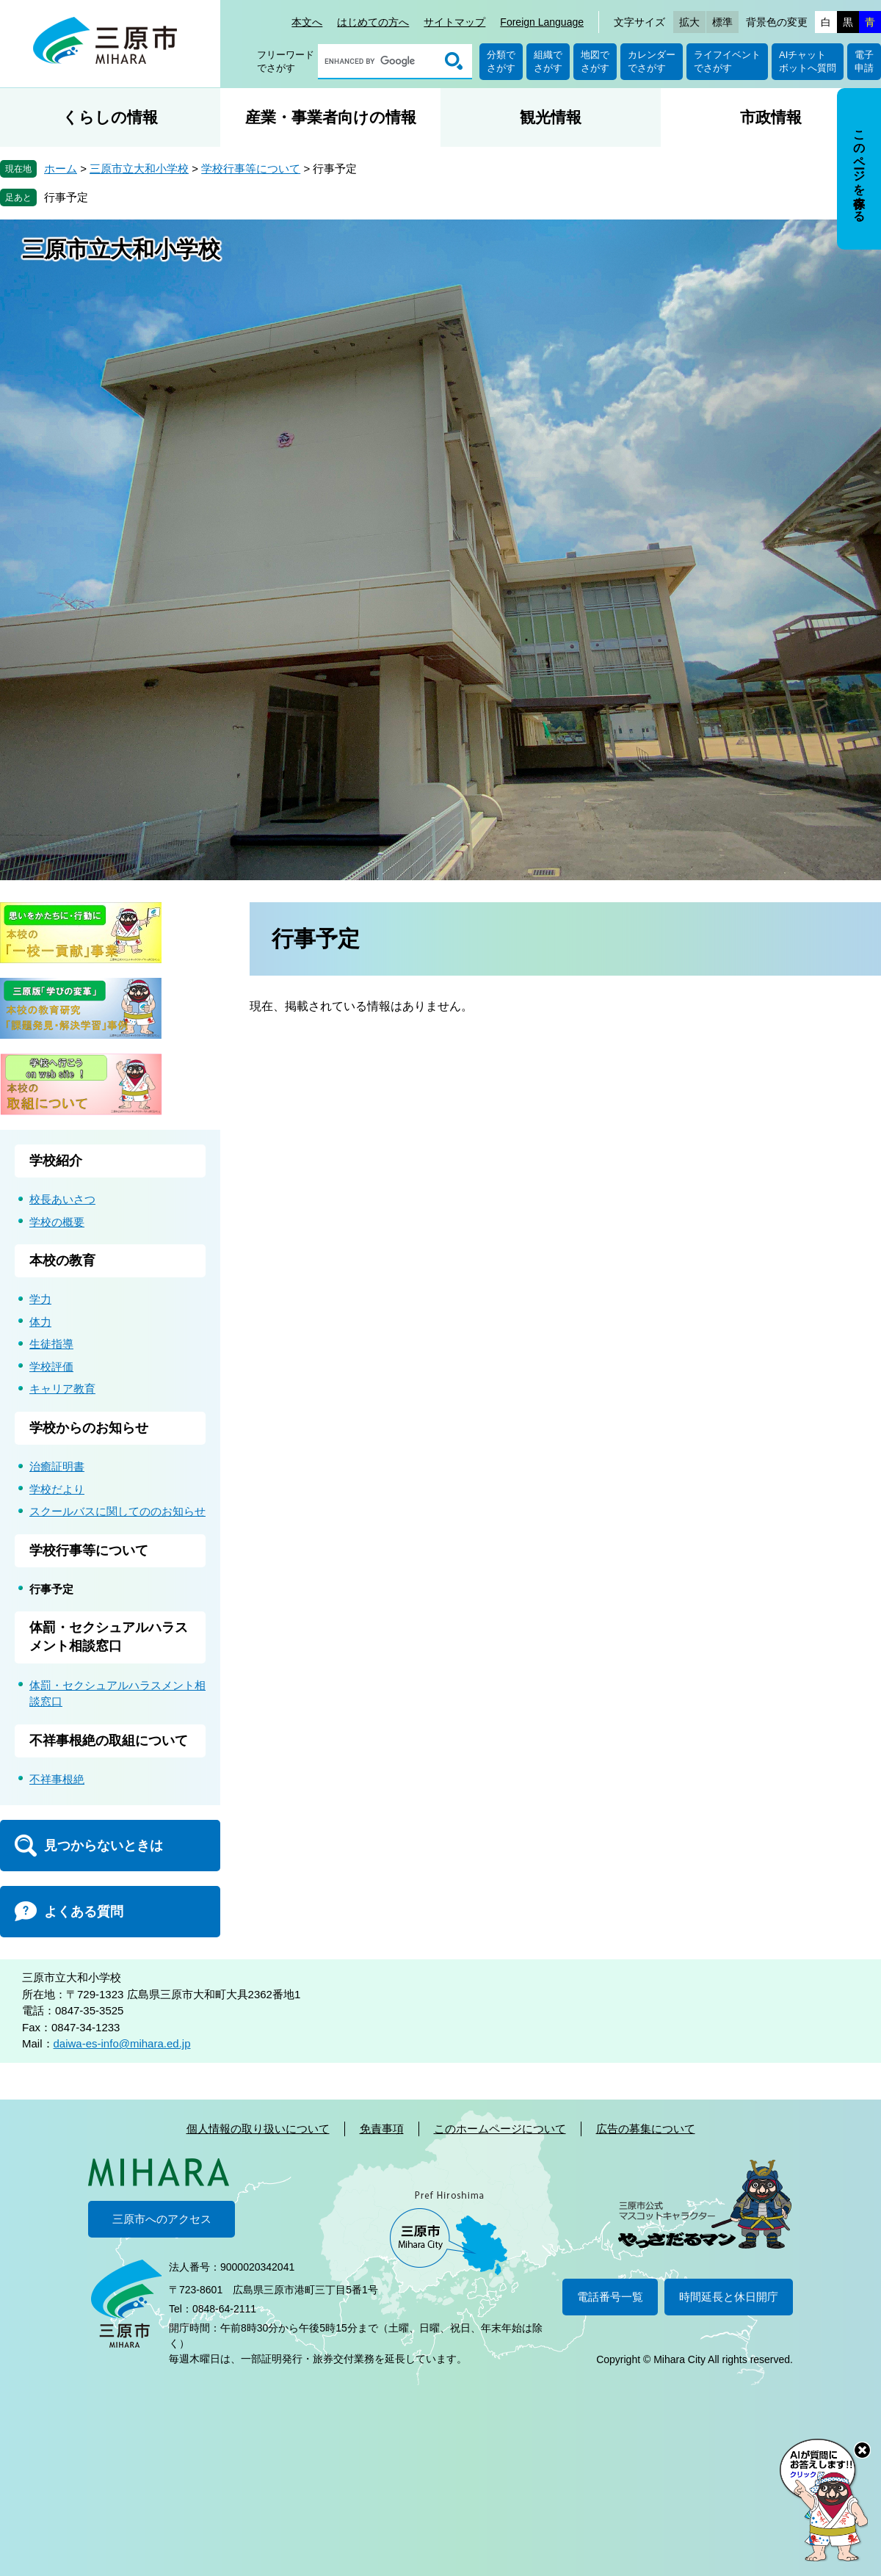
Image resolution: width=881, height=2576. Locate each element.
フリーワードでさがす (285, 61)
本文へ (306, 22)
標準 (722, 22)
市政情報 (771, 117)
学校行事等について (250, 168)
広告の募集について (645, 2128)
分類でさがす (501, 61)
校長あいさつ (62, 1199)
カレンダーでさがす (651, 61)
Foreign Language (542, 22)
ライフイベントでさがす (727, 61)
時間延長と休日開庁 (728, 2296)
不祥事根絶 (56, 1779)
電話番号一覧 (610, 2296)
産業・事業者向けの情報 (330, 117)
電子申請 (864, 61)
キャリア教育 (62, 1388)
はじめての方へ (373, 22)
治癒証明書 (56, 1466)
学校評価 (51, 1366)
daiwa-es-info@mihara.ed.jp (122, 2043)
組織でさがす (548, 61)
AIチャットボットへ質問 (807, 61)
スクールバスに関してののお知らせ (117, 1511)
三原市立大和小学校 (139, 168)
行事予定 (66, 197)
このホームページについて (500, 2128)
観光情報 (550, 117)
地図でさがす (595, 61)
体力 (40, 1322)
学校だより (56, 1489)
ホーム (60, 168)
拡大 (689, 22)
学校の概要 (56, 1222)
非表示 (872, 89)
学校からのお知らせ (88, 1428)
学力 (40, 1299)
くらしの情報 (110, 117)
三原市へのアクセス (161, 2219)
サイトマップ (454, 22)
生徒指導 (51, 1344)
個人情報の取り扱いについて (258, 2128)
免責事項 (382, 2128)
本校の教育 (62, 1260)
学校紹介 (55, 1160)
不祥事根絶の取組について (108, 1740)
